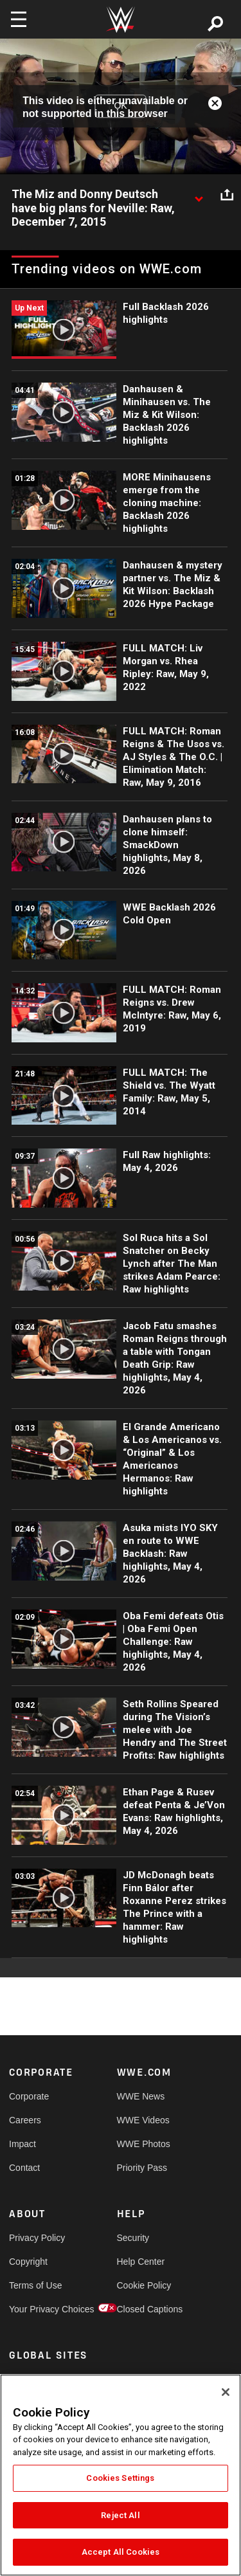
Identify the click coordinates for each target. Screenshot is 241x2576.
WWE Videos (143, 2120)
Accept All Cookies (120, 2552)
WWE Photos (143, 2144)
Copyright (28, 2261)
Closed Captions (144, 2309)
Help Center (141, 2261)
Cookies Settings (120, 2478)
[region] (120, 2475)
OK (120, 106)
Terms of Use (35, 2285)
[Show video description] (198, 195)
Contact (24, 2168)
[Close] (225, 2392)
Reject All (120, 2515)
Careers (25, 2120)
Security (133, 2238)
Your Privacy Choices (36, 2309)
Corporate (29, 2096)
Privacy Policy (36, 2238)
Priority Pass (142, 2168)
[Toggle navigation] (18, 19)
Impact (22, 2144)
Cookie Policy (144, 2285)
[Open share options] (227, 195)
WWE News (141, 2096)
